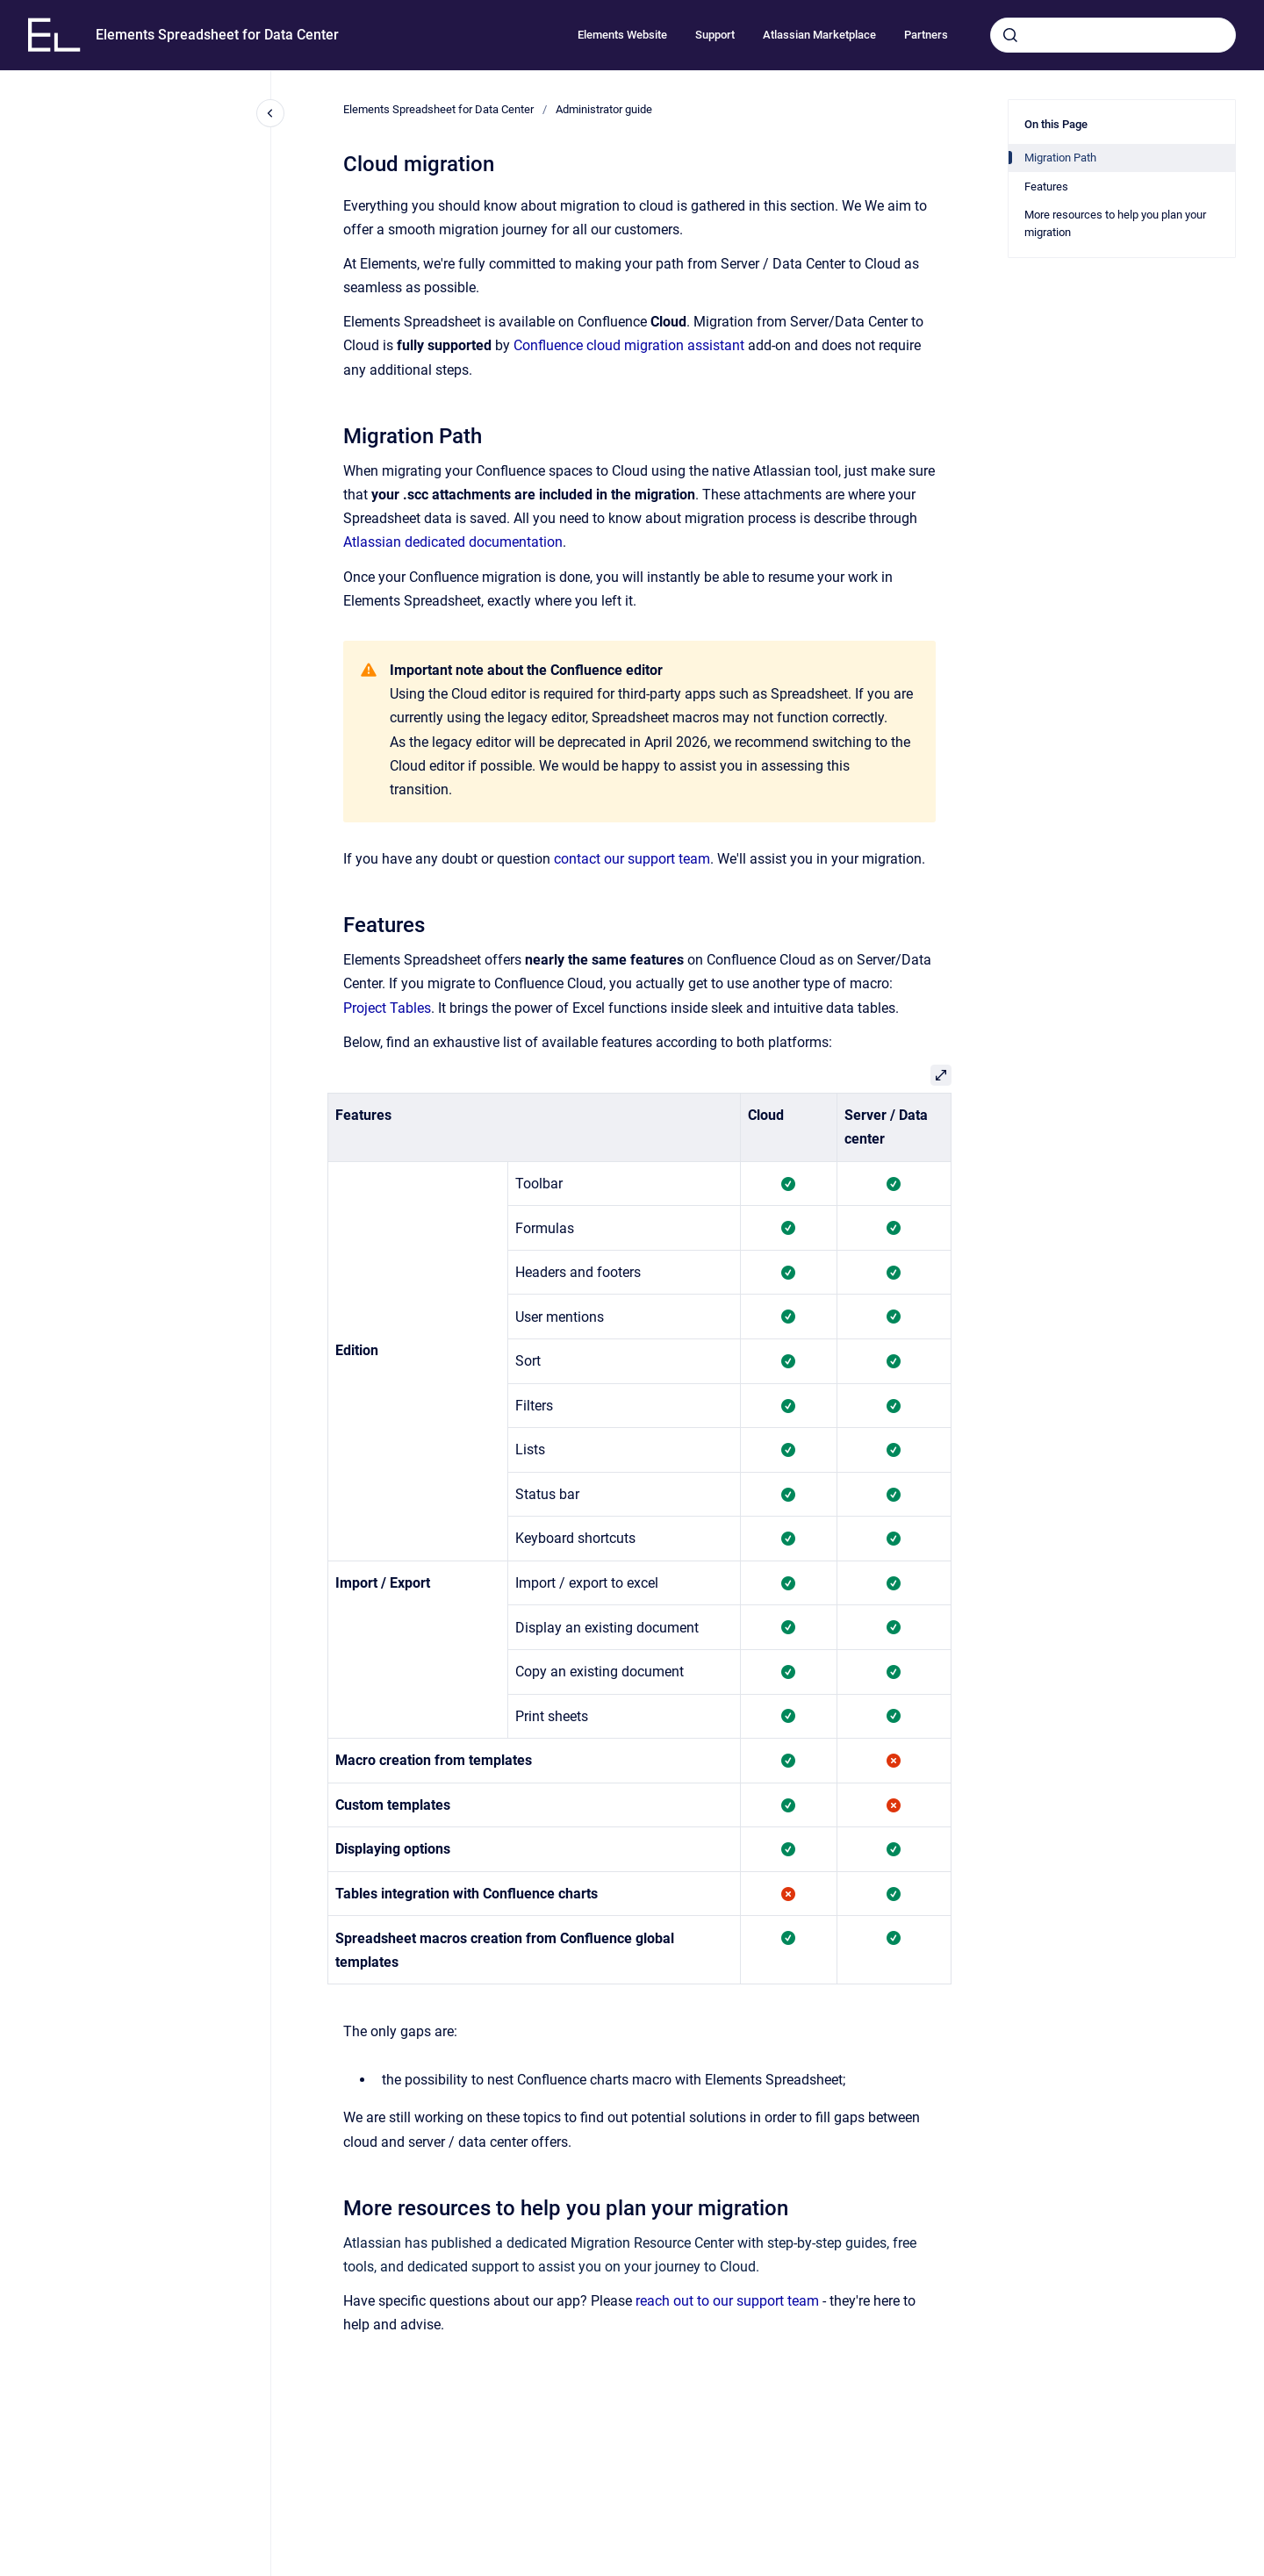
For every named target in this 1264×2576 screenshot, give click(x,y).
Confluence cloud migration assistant (629, 345)
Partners (926, 34)
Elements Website (622, 34)
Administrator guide (604, 109)
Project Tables (387, 1008)
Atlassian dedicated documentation (453, 542)
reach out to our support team (727, 2301)
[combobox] (1113, 35)
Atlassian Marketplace (819, 34)
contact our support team (632, 858)
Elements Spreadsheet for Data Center (217, 34)
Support (715, 34)
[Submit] (1010, 35)
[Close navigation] (270, 113)
